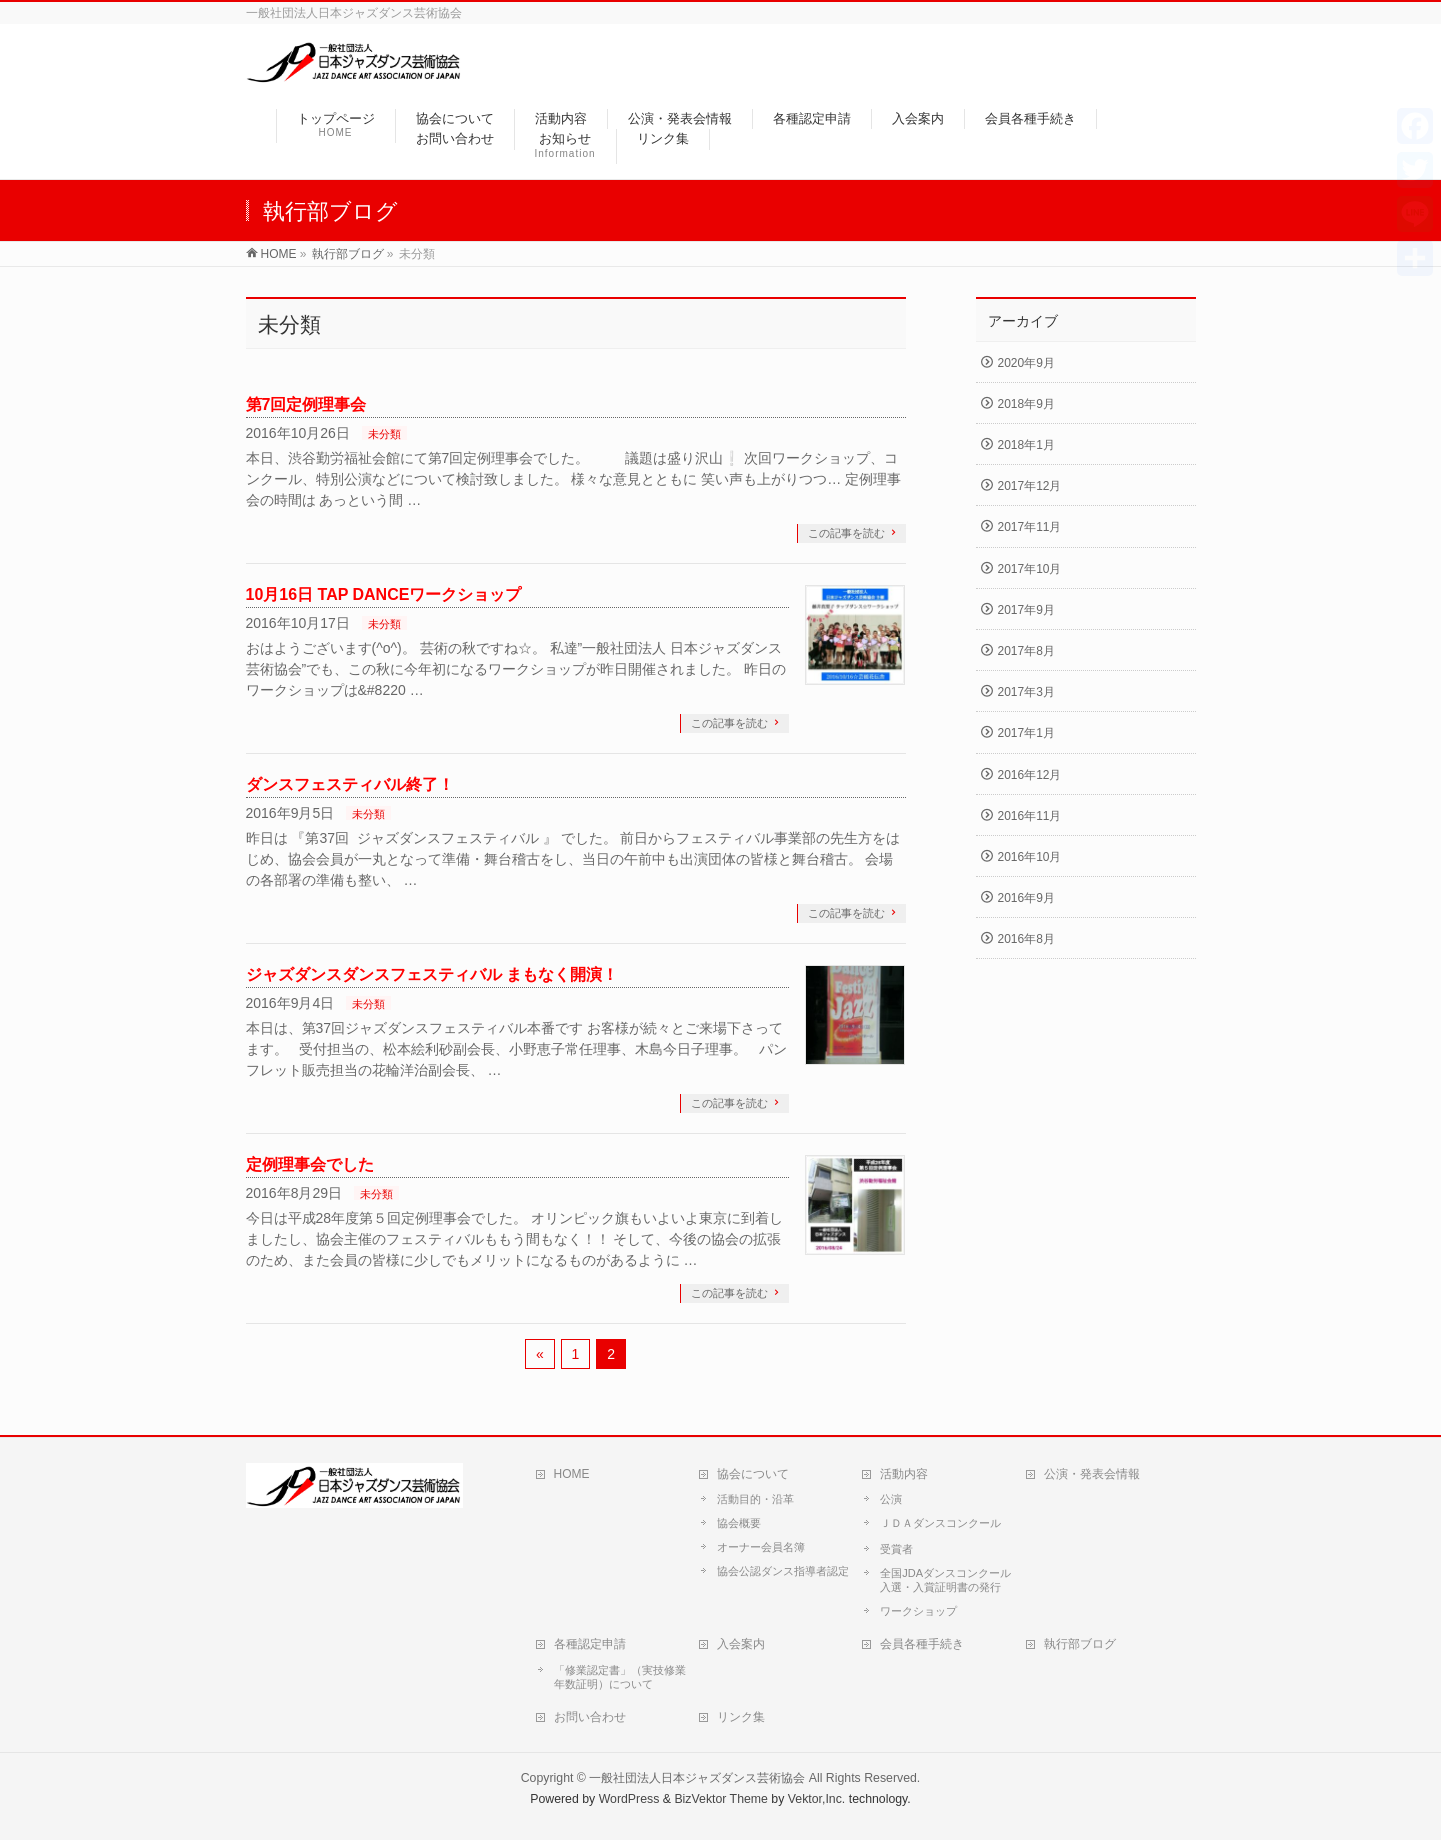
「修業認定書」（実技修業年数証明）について (620, 1677)
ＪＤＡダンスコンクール (940, 1523)
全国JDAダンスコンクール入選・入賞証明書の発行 (945, 1580)
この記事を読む (846, 533)
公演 (891, 1499)
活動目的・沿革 (755, 1499)
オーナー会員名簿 (761, 1547)
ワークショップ (918, 1611)
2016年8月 (1026, 939)
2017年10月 (1030, 569)
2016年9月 (1026, 898)
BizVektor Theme (721, 1799)
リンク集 (741, 1717)
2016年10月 (1030, 857)
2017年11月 (1030, 527)
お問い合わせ (590, 1717)
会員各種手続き (922, 1644)
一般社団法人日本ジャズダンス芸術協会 (697, 1778)
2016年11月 (1030, 816)
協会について (753, 1474)
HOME (572, 1474)
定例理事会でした (310, 1164)
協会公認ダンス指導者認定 (783, 1571)
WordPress (629, 1799)
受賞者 (896, 1549)
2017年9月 (1026, 610)
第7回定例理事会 (306, 404)
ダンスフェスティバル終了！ (350, 784)
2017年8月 (1026, 651)
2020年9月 (1026, 363)
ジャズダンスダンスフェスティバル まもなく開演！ (432, 974)
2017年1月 (1026, 733)
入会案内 (741, 1644)
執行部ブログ (1080, 1644)
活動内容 (904, 1474)
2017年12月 (1030, 486)
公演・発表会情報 (1092, 1474)
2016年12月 (1030, 775)
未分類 (384, 434)
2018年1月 (1026, 445)
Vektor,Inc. (817, 1799)
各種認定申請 (590, 1644)
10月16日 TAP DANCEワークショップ (384, 594)
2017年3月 (1026, 692)
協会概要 (739, 1523)
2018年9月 (1026, 404)
